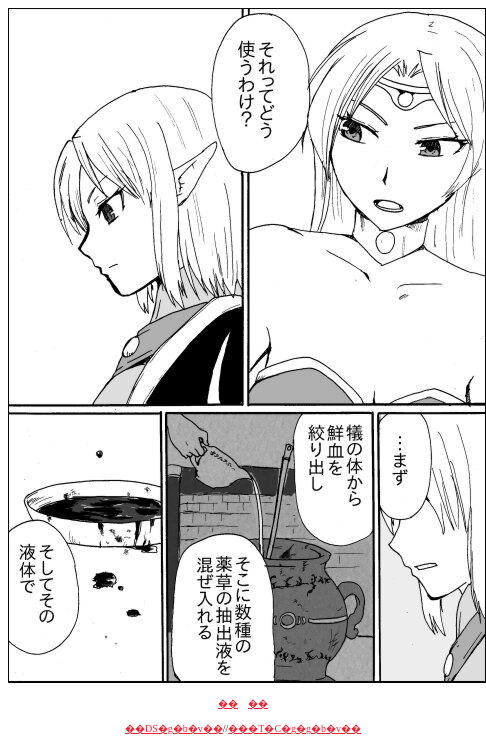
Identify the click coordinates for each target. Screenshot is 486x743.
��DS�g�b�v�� (174, 728)
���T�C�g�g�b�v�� (294, 728)
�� (228, 703)
